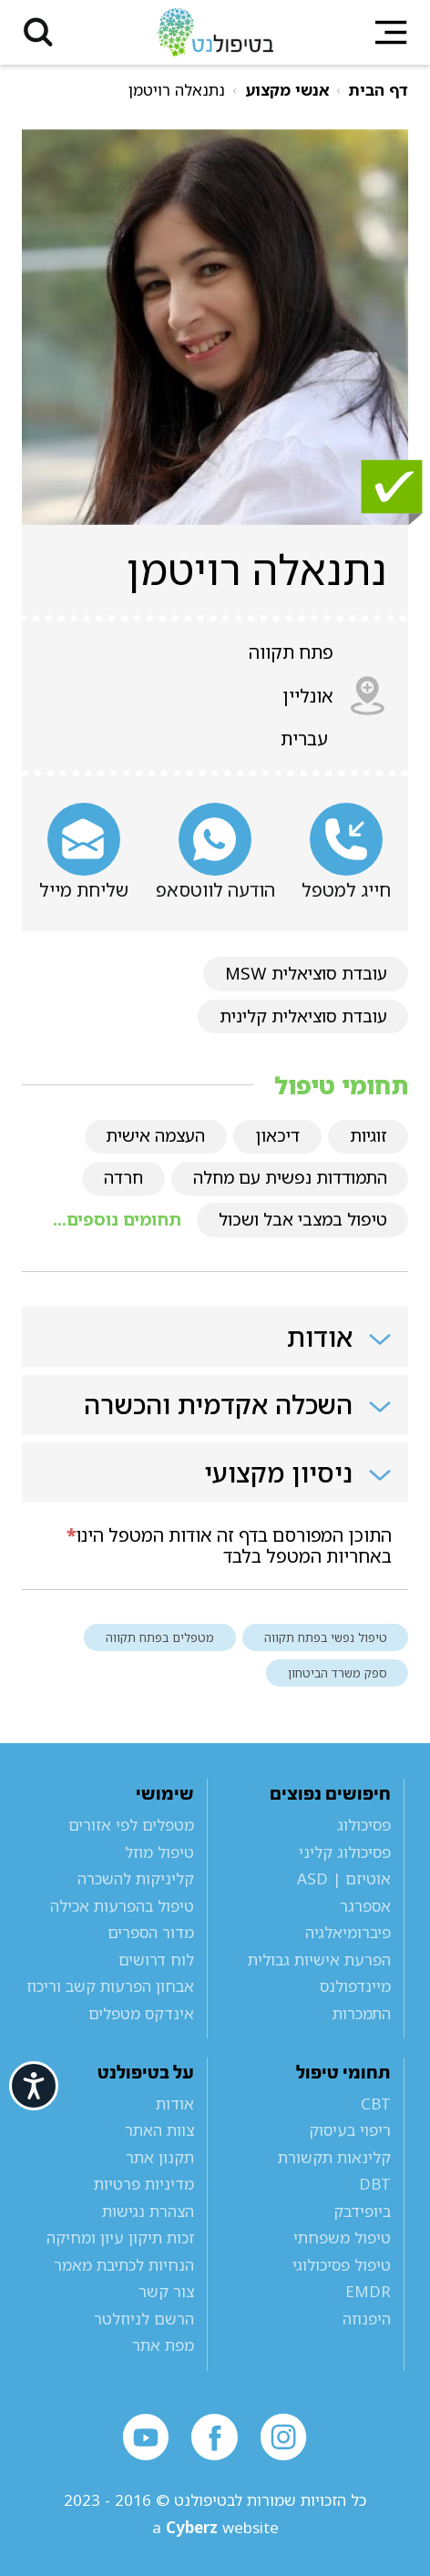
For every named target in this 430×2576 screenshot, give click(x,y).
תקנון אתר (160, 2157)
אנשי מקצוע (287, 90)
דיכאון (277, 1135)
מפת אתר (163, 2345)
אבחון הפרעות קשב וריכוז (110, 1986)
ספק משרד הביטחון (337, 1673)
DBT (375, 2183)
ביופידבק (362, 2211)
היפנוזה (367, 2318)
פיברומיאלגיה (348, 1932)
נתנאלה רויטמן (176, 90)
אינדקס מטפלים (141, 2013)
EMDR (368, 2291)
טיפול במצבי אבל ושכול (303, 1219)
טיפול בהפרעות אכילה (122, 1905)
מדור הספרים (151, 1932)
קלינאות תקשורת (334, 2157)
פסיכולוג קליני (345, 1852)
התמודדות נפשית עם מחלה (290, 1177)
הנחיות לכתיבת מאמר (124, 2264)
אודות (175, 2103)
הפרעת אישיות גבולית (319, 1959)
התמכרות (362, 2013)
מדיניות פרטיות (144, 2183)
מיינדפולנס (355, 1986)
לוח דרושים (156, 1959)
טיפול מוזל (159, 1852)
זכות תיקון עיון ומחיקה (120, 2237)
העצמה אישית (155, 1135)
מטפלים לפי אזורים (131, 1824)
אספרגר (365, 1905)
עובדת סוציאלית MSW (306, 973)
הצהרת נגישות (148, 2211)
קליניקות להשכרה (135, 1878)
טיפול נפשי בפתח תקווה (325, 1637)
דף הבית (378, 90)
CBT (376, 2103)
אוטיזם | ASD (344, 1878)
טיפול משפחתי (342, 2237)
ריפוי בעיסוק (350, 2129)
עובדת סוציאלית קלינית (303, 1016)
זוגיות (368, 1135)
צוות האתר (159, 2129)
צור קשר (166, 2291)
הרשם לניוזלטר (144, 2318)
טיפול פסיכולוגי (341, 2264)
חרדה (123, 1177)
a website (215, 2527)
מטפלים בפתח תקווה (160, 1637)
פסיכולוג (364, 1824)
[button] (38, 32)
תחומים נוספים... (117, 1219)
